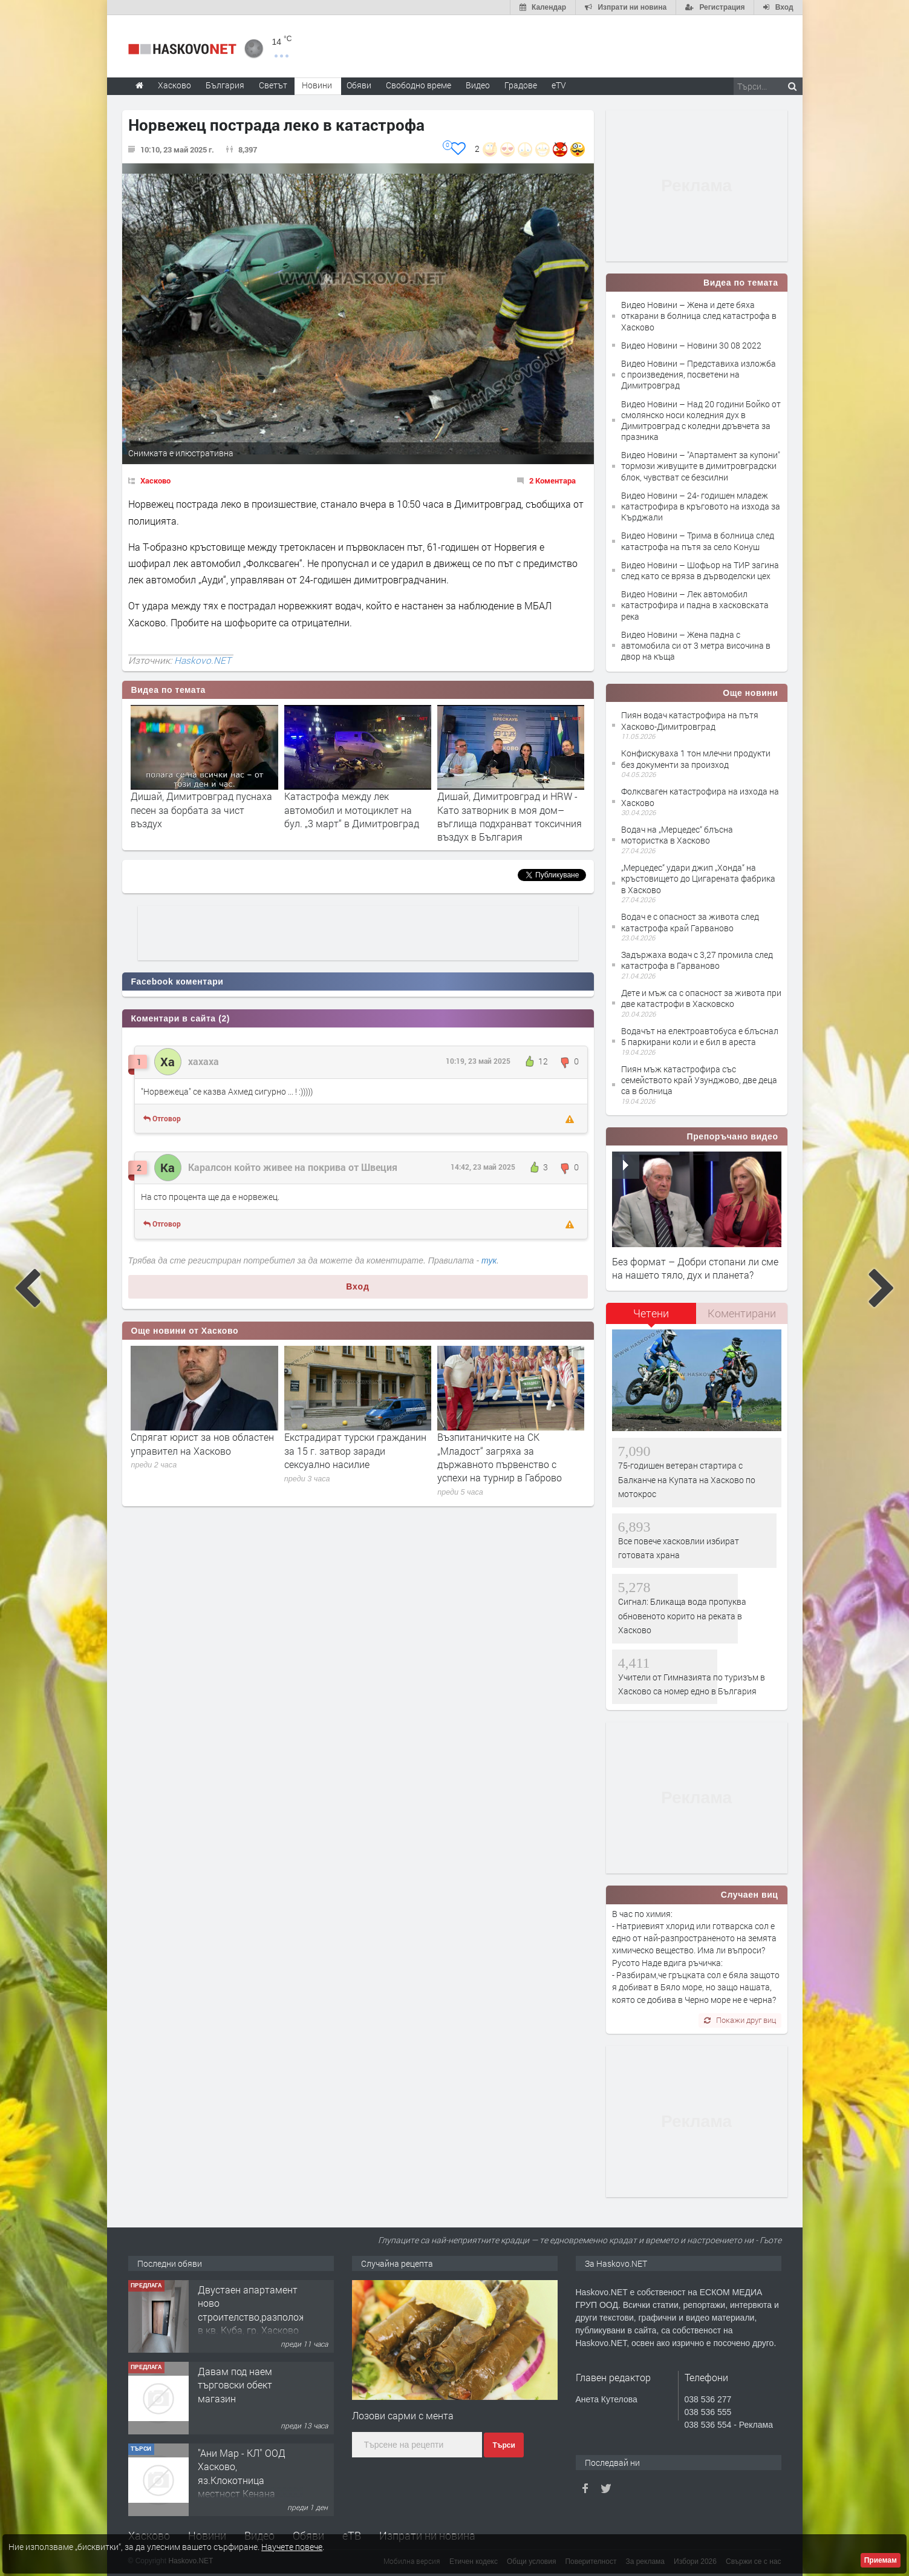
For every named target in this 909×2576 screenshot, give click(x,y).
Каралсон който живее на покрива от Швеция (292, 1167)
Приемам (880, 2560)
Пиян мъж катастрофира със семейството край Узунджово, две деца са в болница (699, 1079)
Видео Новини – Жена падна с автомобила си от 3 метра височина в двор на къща (696, 645)
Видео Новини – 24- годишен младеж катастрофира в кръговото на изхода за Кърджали (700, 506)
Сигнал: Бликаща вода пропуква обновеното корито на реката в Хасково (682, 1616)
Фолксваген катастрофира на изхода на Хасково (700, 796)
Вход (358, 1286)
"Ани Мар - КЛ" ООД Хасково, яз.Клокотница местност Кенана (241, 2473)
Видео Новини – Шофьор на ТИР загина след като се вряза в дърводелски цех (700, 570)
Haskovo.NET (202, 660)
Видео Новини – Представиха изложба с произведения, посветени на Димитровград (698, 374)
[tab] (651, 1317)
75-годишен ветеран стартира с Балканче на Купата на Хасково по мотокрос (686, 1479)
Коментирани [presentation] (742, 1313)
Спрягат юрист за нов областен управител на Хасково (202, 1444)
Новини (317, 85)
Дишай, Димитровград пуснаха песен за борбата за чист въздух (201, 810)
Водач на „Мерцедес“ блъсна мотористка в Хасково (677, 835)
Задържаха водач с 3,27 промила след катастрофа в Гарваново (697, 960)
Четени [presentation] (651, 1313)
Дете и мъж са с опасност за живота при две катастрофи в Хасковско (701, 998)
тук (489, 1260)
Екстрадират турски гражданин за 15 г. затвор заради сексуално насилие (355, 1450)
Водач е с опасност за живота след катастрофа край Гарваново (690, 922)
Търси (503, 2445)
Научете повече (291, 2546)
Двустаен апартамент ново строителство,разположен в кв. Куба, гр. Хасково (257, 2309)
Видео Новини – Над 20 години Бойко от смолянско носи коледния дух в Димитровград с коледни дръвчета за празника (701, 420)
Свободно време (418, 85)
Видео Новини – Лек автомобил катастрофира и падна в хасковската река (695, 604)
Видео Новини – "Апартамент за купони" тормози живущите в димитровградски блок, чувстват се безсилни (700, 465)
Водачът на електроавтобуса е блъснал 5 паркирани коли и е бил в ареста (699, 1036)
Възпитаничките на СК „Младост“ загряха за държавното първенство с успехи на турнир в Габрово (499, 1457)
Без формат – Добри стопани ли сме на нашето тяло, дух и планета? (695, 1268)
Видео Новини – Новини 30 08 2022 (691, 345)
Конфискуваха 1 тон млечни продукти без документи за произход (696, 758)
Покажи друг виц (740, 2020)
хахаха (203, 1061)
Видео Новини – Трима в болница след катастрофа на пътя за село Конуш (697, 540)
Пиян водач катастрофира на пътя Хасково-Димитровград (689, 720)
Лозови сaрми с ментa (403, 2415)
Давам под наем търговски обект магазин (235, 2385)
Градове (520, 85)
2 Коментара (552, 480)
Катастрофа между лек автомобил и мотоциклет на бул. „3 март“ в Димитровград (351, 810)
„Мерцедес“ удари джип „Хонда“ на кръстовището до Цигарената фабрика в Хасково (698, 878)
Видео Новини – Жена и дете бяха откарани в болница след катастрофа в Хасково (699, 315)
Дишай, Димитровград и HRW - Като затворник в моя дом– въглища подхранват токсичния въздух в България (509, 816)
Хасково (155, 480)
